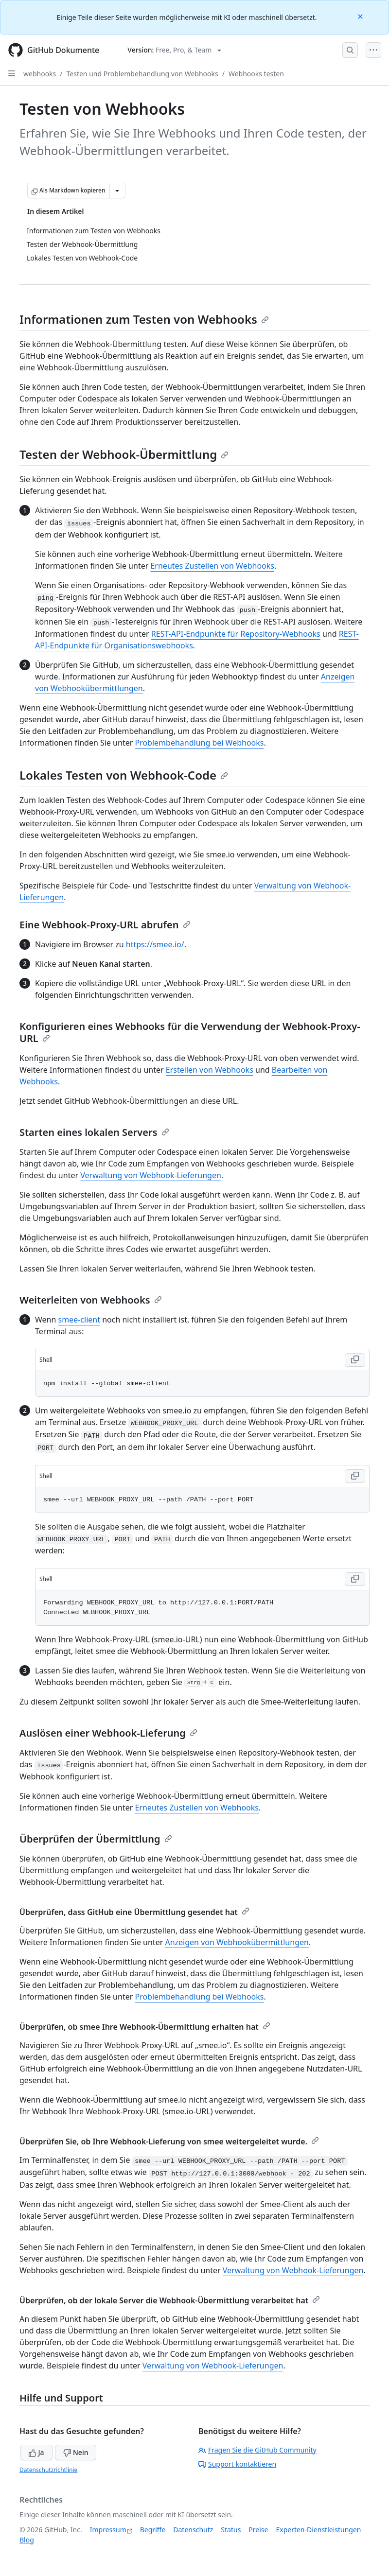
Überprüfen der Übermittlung (95, 1838)
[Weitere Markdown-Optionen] (117, 190)
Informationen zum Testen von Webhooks (144, 319)
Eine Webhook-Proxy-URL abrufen (105, 924)
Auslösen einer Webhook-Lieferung (108, 1733)
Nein (75, 2452)
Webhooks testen (256, 73)
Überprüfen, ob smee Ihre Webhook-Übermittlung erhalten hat (144, 2026)
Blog (26, 2539)
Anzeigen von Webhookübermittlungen (236, 1942)
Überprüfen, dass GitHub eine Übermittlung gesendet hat (134, 1912)
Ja (36, 2452)
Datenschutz (193, 2529)
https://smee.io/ (155, 944)
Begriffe (153, 2529)
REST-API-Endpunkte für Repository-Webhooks (235, 633)
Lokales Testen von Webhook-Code (123, 775)
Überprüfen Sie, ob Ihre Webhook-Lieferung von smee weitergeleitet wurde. (169, 2141)
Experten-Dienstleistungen (318, 2529)
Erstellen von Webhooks (209, 1069)
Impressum (108, 2529)
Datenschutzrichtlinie (48, 2470)
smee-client (79, 1319)
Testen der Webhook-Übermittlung (124, 454)
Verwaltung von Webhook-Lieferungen (150, 1175)
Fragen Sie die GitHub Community (257, 2449)
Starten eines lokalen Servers (94, 1132)
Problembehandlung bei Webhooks (199, 742)
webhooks (39, 73)
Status (231, 2529)
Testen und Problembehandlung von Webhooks (142, 73)
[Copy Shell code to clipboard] (355, 1360)
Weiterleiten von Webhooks (90, 1299)
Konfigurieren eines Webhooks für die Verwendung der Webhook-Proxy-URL (189, 1032)
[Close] (361, 15)
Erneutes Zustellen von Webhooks (212, 565)
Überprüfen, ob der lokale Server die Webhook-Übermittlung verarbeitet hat (169, 2300)
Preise (258, 2529)
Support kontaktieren (237, 2464)
